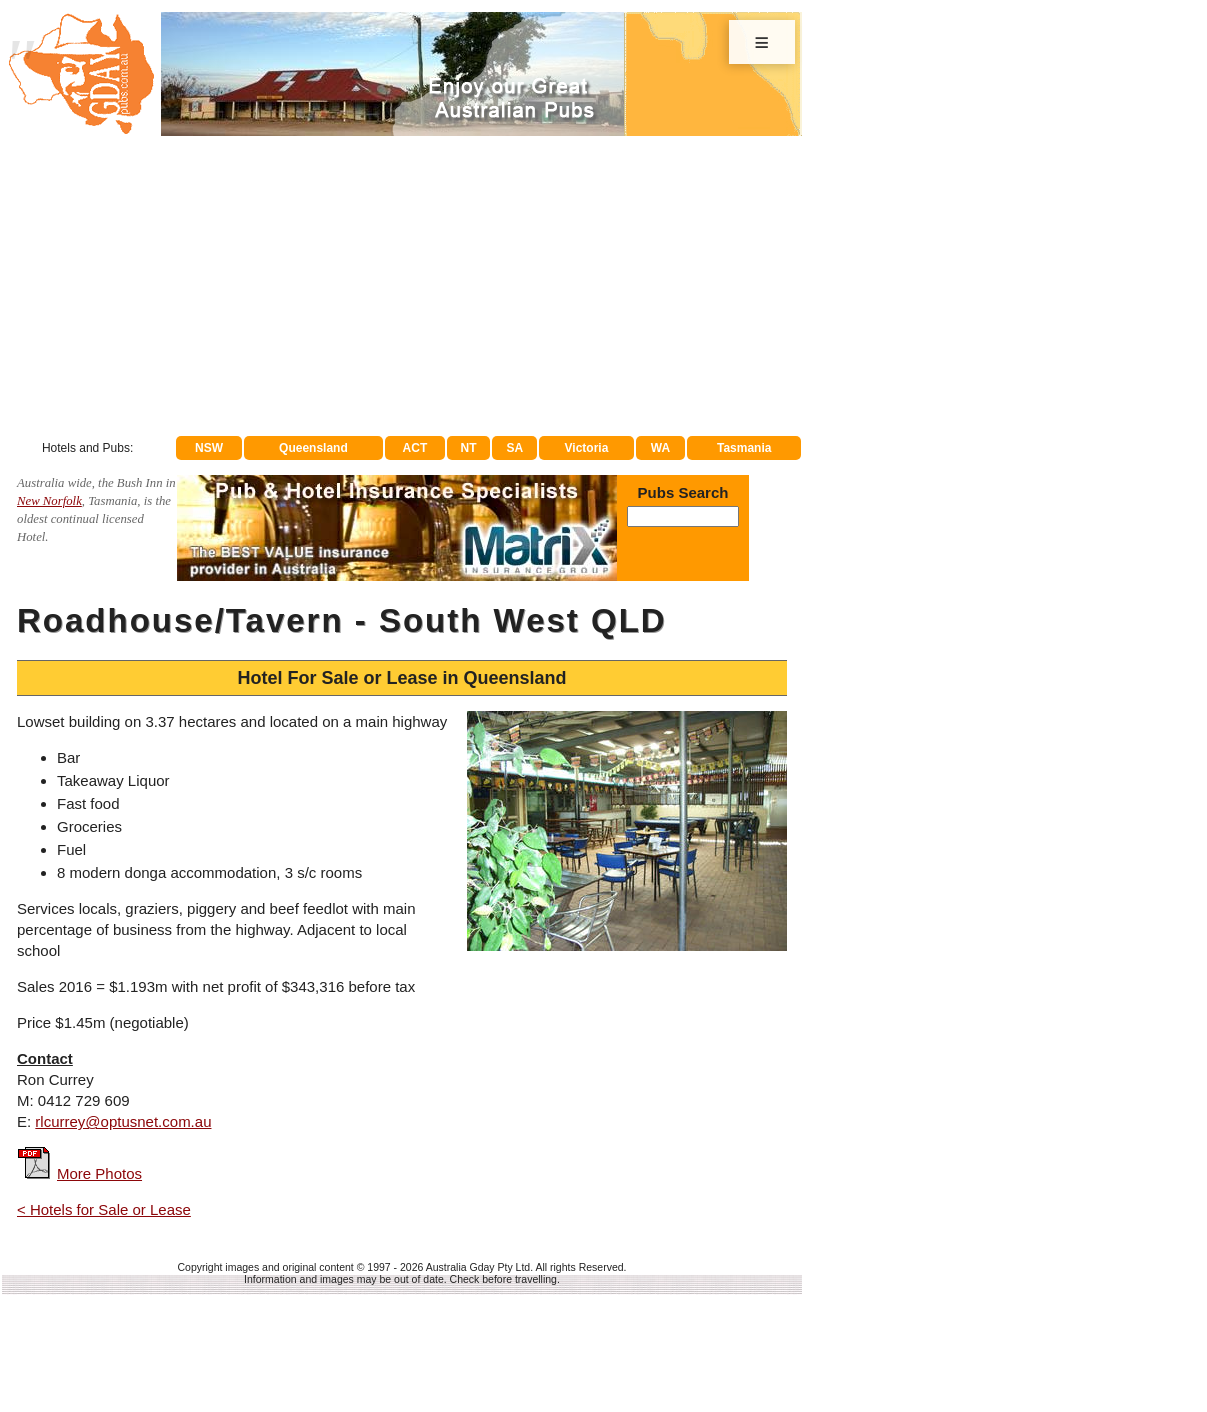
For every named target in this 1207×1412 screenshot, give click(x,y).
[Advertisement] (402, 286)
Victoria (587, 448)
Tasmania (744, 448)
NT (468, 448)
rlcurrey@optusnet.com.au (123, 1121)
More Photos (99, 1173)
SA (515, 448)
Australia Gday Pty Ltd (478, 1267)
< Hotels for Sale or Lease (104, 1209)
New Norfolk (49, 501)
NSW (209, 448)
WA (660, 448)
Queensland (313, 448)
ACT (415, 448)
